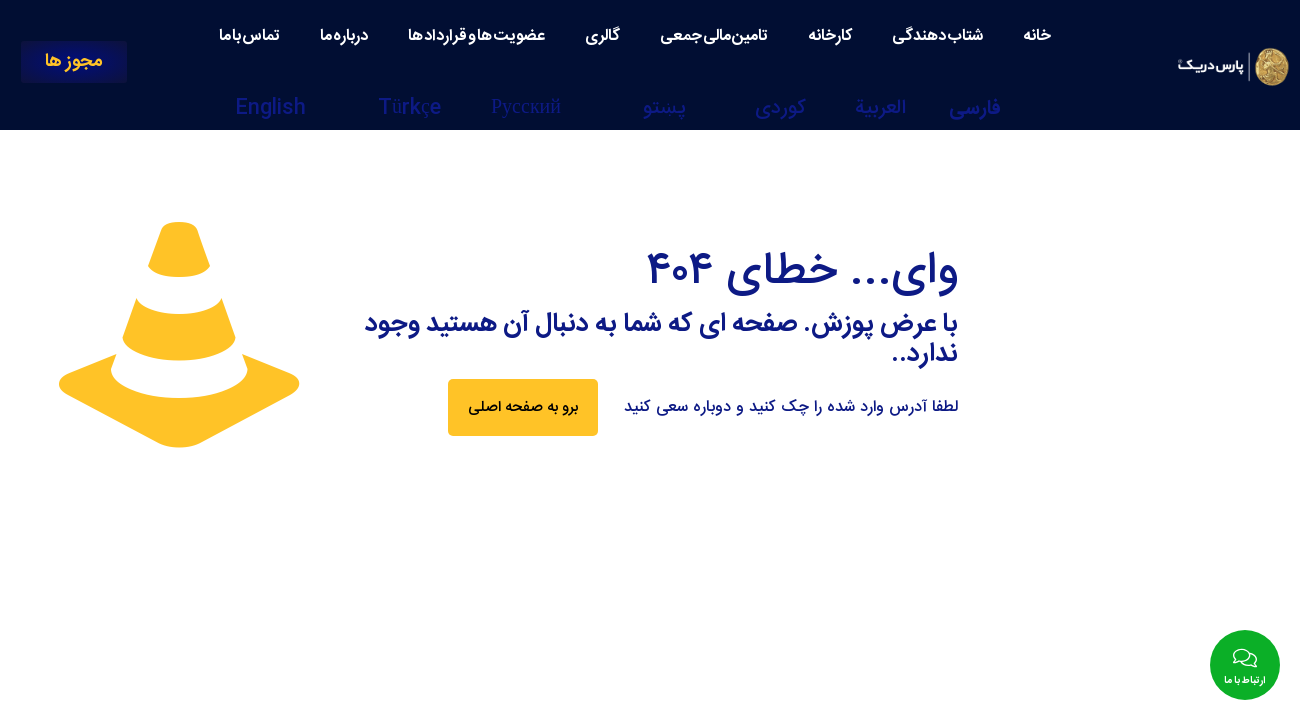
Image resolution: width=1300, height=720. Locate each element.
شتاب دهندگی (937, 36)
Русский (526, 108)
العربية (880, 108)
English (270, 108)
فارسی (975, 108)
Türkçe (409, 108)
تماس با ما (249, 36)
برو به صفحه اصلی (523, 407)
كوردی (780, 108)
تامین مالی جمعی (714, 36)
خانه (1037, 36)
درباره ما (344, 36)
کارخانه (830, 36)
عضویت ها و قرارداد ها (476, 36)
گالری (602, 36)
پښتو (664, 108)
